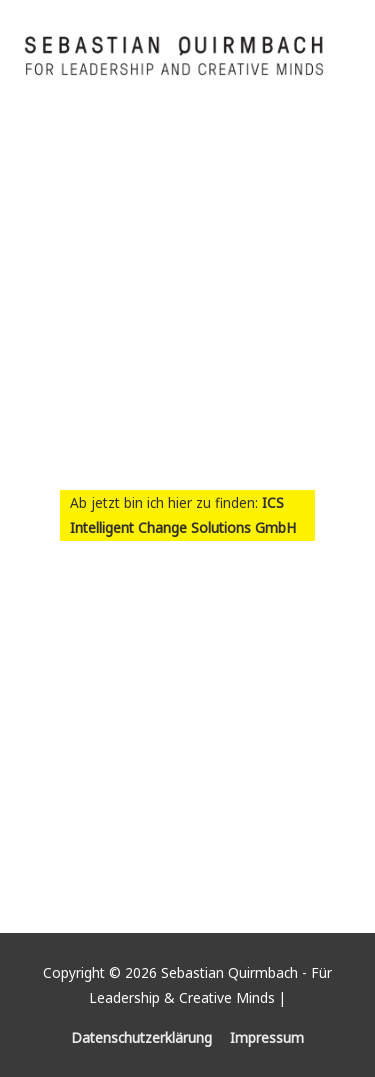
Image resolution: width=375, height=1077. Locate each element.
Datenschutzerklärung (141, 1037)
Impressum (267, 1037)
